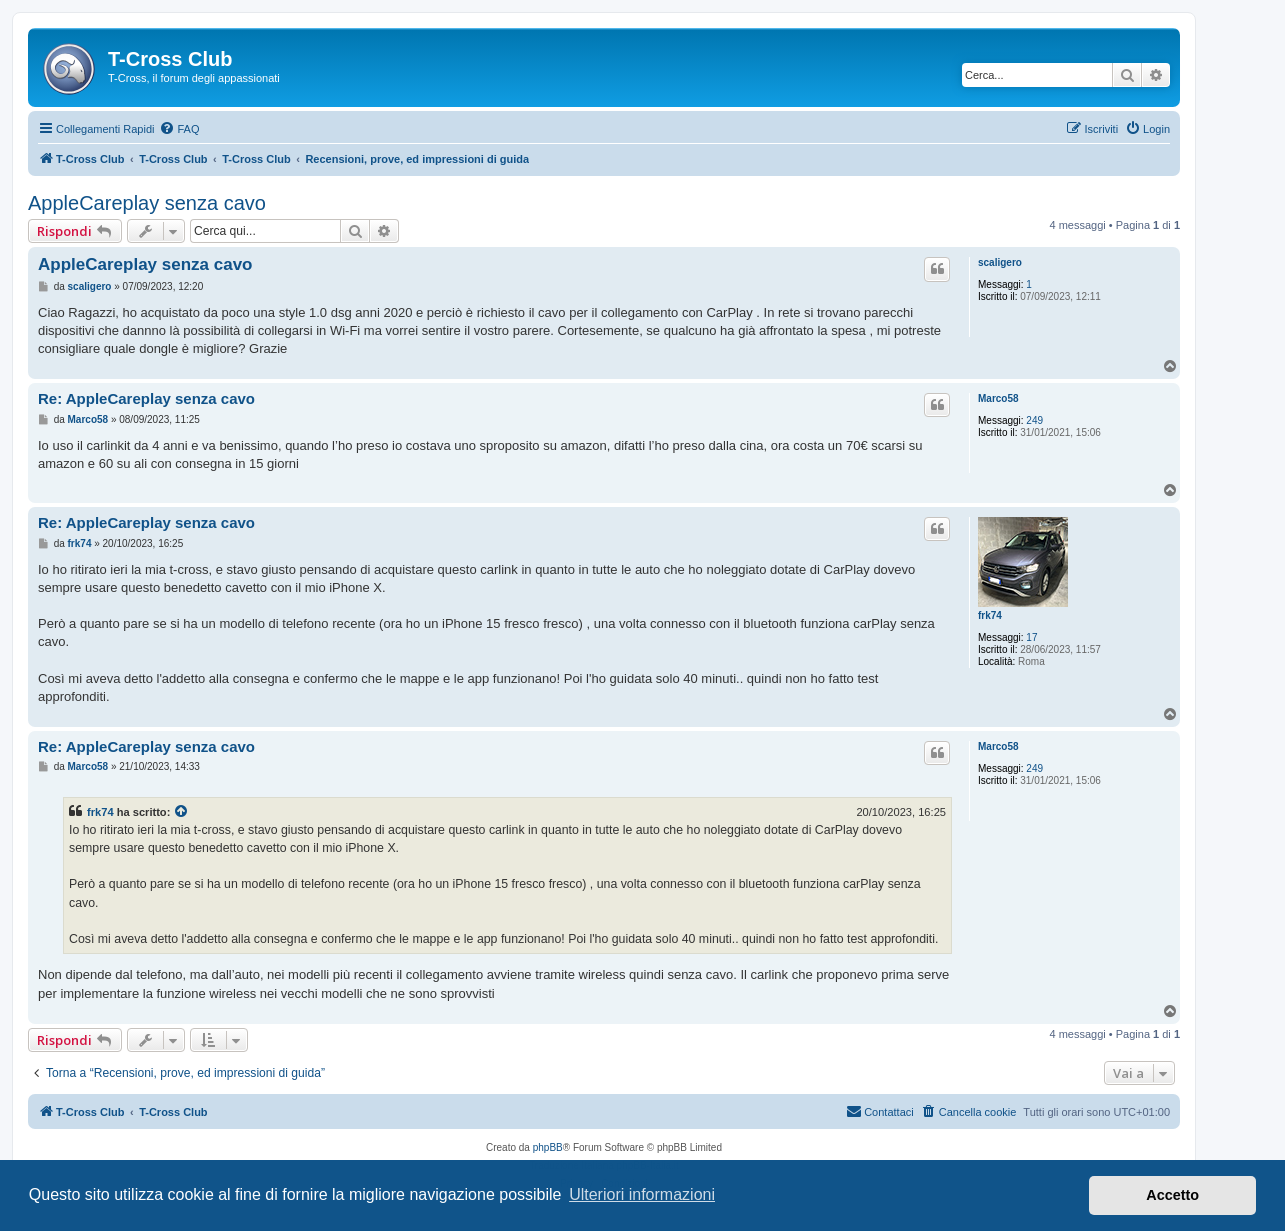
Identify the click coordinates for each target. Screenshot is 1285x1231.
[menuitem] (179, 129)
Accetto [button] (1172, 1195)
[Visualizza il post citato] (182, 812)
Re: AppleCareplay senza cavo (146, 398)
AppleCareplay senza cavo (147, 203)
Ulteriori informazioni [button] (642, 1194)
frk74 (990, 615)
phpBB (548, 1147)
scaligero (1000, 262)
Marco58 (998, 398)
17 (1031, 637)
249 (1034, 420)
